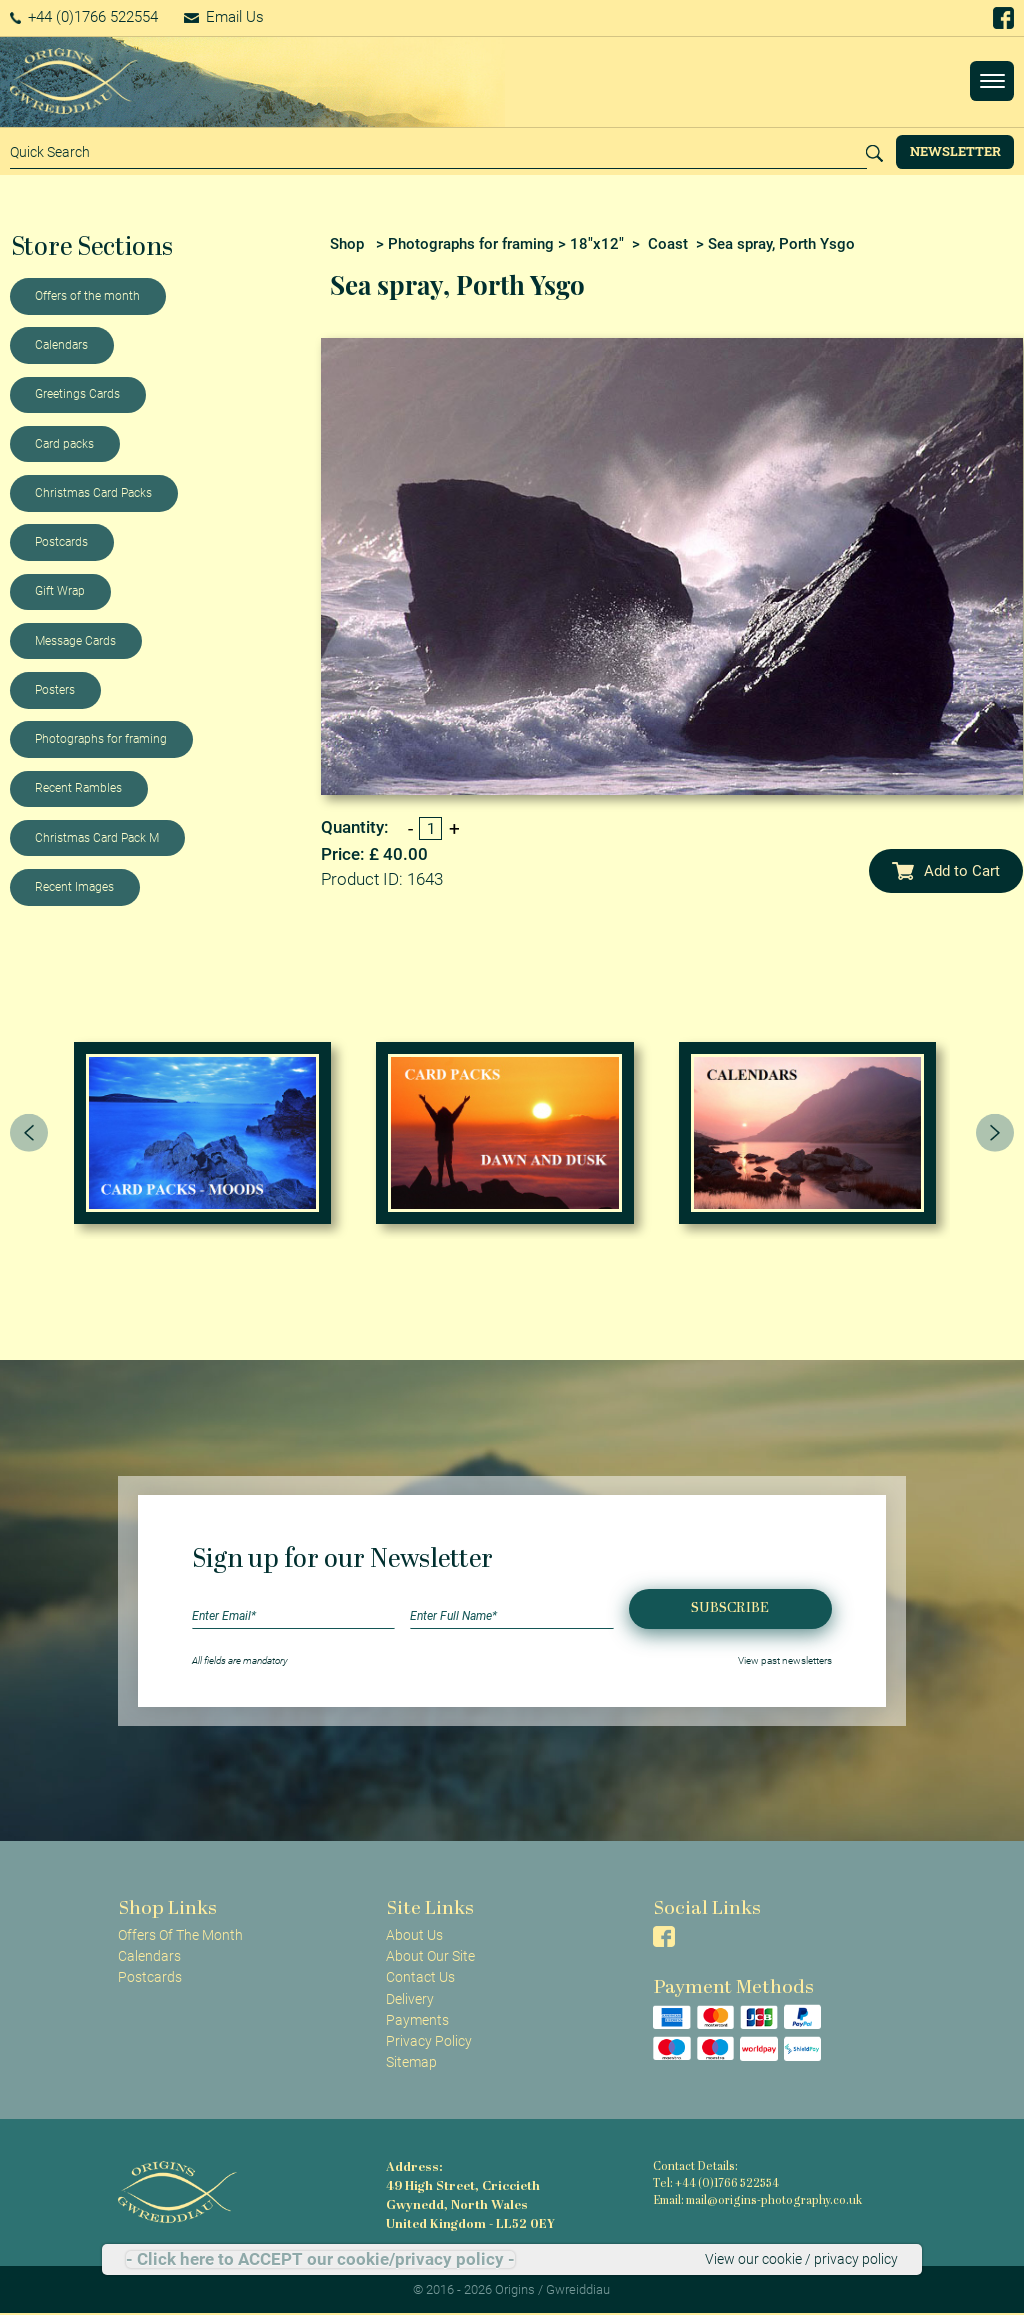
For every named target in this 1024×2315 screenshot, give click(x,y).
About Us (414, 1935)
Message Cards (75, 641)
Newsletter (955, 151)
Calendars (61, 345)
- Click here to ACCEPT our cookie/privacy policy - (320, 2259)
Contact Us (420, 1977)
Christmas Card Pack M (97, 838)
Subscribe (730, 1608)
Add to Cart (946, 871)
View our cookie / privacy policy (801, 2259)
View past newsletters (785, 1660)
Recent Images (74, 887)
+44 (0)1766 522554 (84, 17)
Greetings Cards (77, 394)
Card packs (64, 444)
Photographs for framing (101, 739)
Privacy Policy (429, 2041)
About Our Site (430, 1956)
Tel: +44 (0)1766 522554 (716, 2184)
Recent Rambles (78, 788)
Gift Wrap (60, 591)
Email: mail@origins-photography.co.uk (757, 2201)
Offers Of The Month (180, 1935)
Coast (668, 244)
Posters (55, 690)
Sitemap (411, 2062)
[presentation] (29, 1133)
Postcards (61, 542)
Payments (417, 2020)
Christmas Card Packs (93, 493)
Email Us (224, 17)
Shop (347, 244)
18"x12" (597, 244)
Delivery (410, 1999)
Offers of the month (87, 296)
